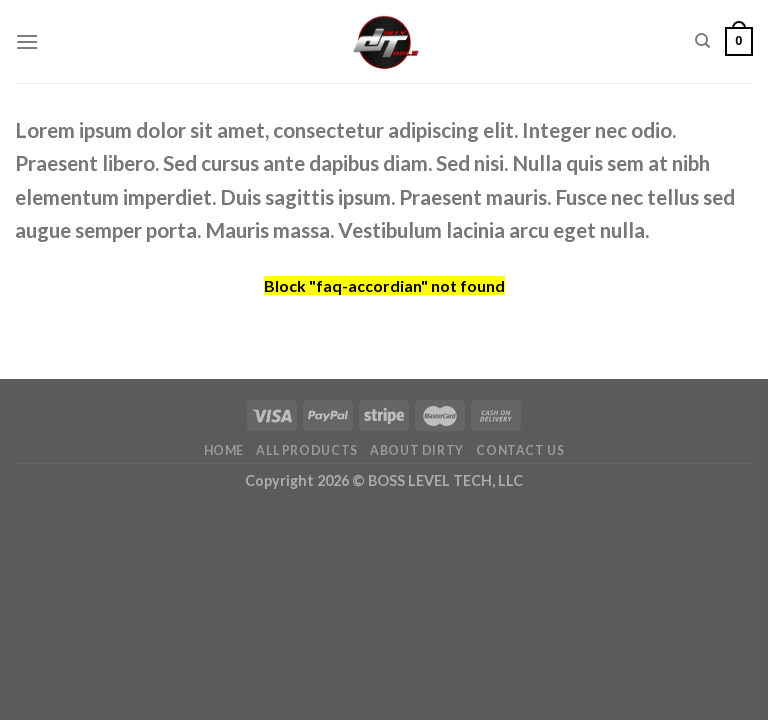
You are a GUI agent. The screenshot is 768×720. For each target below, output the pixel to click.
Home (224, 450)
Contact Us (520, 450)
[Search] (702, 41)
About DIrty (417, 450)
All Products (306, 450)
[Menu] (27, 41)
